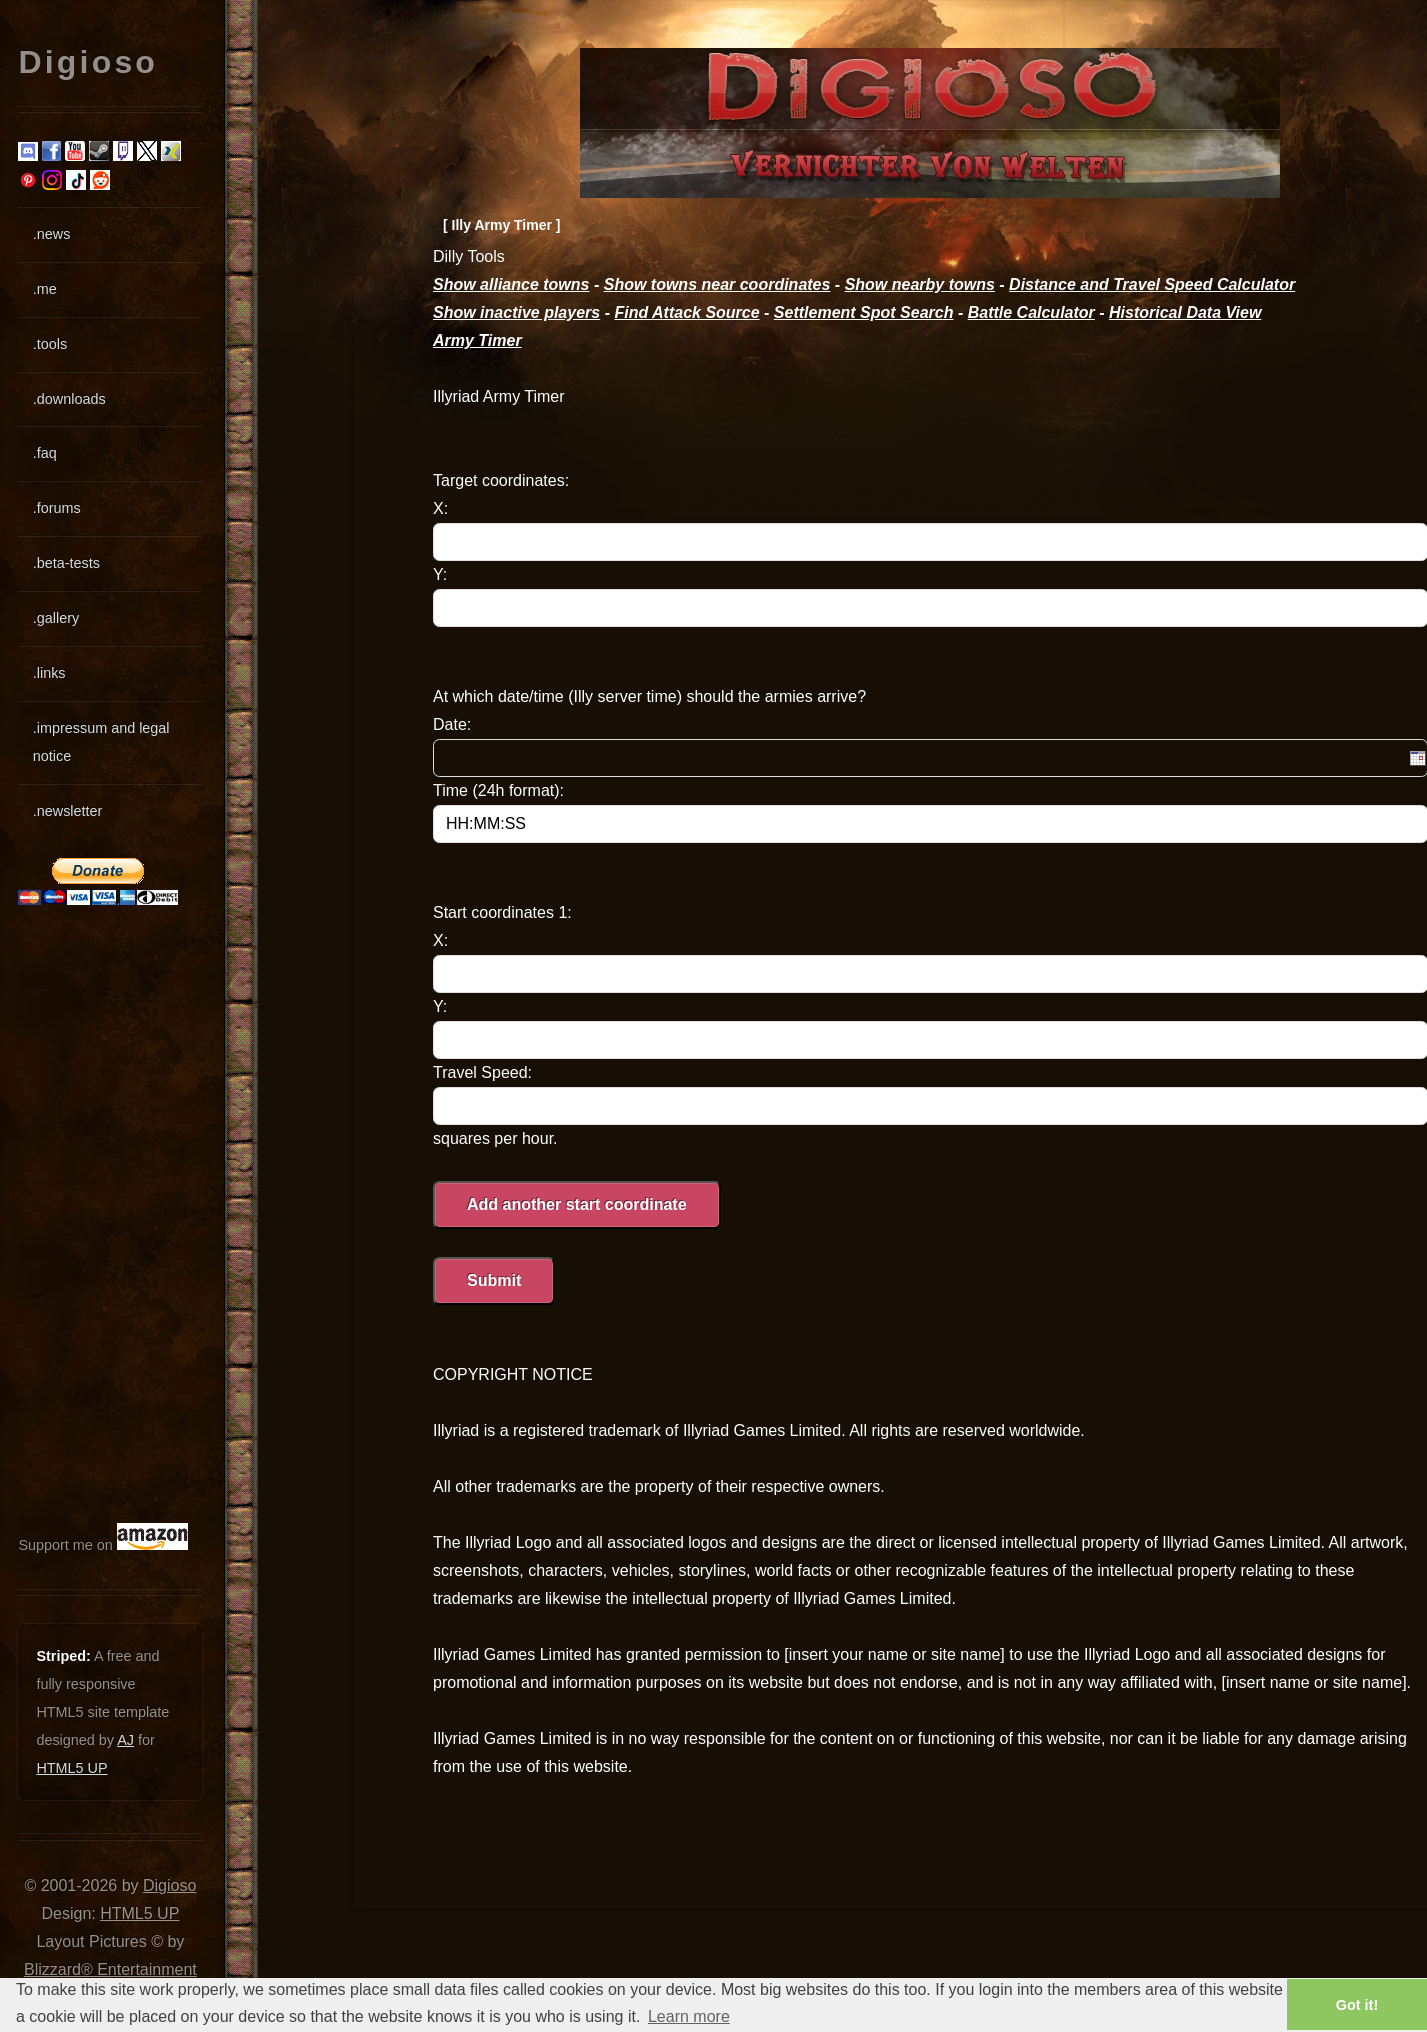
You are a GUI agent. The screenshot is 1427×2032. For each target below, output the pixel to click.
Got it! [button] (1357, 2005)
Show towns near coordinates (717, 284)
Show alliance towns (511, 284)
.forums (57, 508)
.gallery (56, 618)
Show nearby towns (920, 284)
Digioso (169, 1885)
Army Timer (477, 340)
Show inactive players (516, 312)
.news (52, 234)
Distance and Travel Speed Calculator (1152, 284)
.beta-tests (66, 563)
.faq (45, 453)
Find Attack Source (686, 312)
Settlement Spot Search (864, 312)
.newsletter (68, 811)
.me (45, 289)
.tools (50, 344)
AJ (125, 1740)
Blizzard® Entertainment (110, 1969)
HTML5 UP (71, 1768)
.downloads (69, 399)
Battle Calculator (1031, 312)
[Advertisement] (78, 1214)
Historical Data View (1185, 312)
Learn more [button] (689, 2016)
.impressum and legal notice (101, 742)
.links (49, 673)
